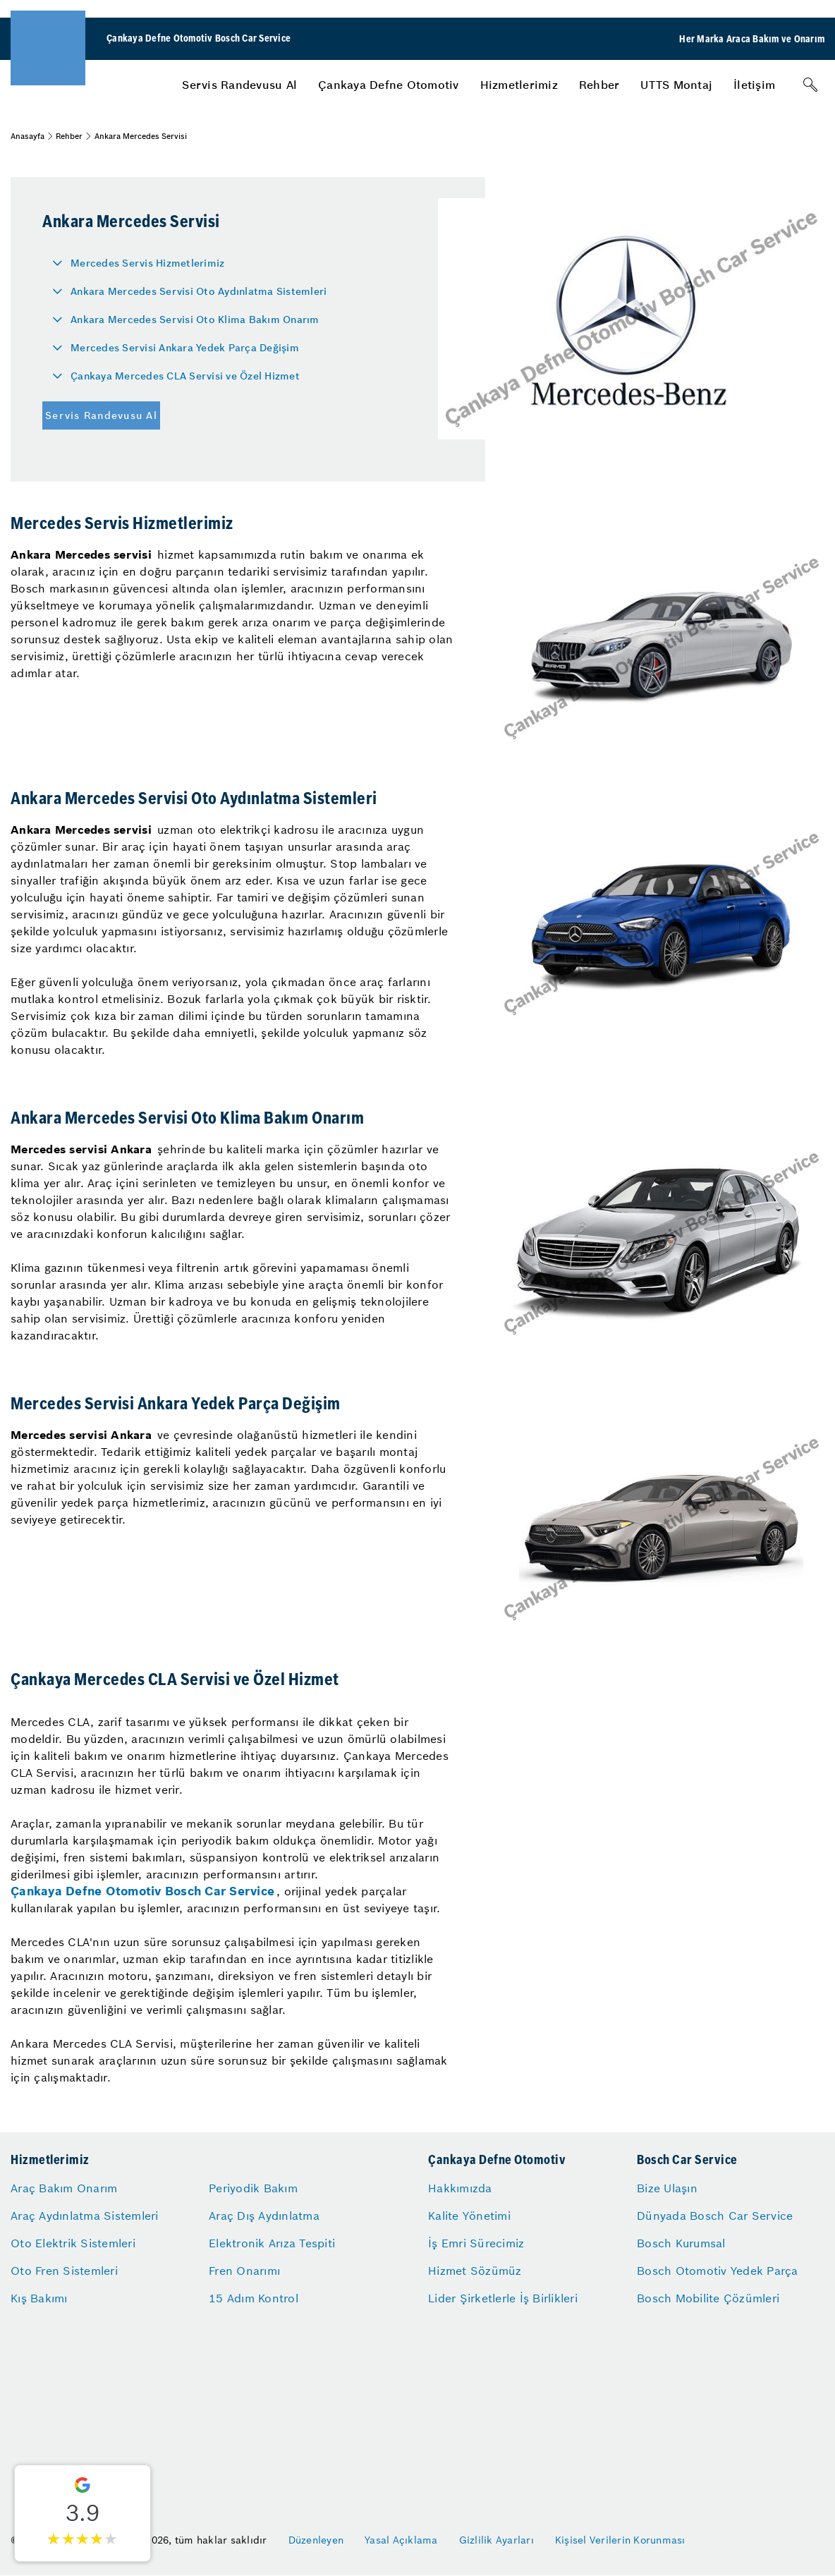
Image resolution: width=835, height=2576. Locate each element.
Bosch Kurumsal (681, 2243)
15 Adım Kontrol (253, 2298)
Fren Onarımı (244, 2271)
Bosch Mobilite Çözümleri (708, 2298)
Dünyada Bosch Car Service (715, 2216)
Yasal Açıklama (401, 2540)
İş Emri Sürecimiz (476, 2243)
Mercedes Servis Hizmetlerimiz (147, 263)
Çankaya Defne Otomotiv (388, 85)
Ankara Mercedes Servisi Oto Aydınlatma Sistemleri (199, 291)
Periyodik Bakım (253, 2188)
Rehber (599, 85)
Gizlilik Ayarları (496, 2540)
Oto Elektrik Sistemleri (73, 2243)
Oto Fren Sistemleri (64, 2271)
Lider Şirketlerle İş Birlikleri (503, 2298)
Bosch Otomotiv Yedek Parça (717, 2271)
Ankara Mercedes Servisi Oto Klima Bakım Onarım (195, 319)
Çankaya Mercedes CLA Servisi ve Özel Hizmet (185, 376)
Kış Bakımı (39, 2298)
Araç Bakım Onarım (64, 2188)
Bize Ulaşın (667, 2188)
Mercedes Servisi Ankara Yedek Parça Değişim (185, 347)
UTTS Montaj (676, 85)
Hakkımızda (460, 2188)
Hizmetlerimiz (519, 85)
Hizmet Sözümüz (475, 2271)
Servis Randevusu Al (239, 85)
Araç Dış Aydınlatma (264, 2216)
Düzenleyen (316, 2540)
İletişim (754, 85)
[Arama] (810, 85)
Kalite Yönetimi (469, 2216)
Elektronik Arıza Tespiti (272, 2243)
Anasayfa (27, 136)
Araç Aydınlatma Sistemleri (85, 2216)
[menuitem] (239, 84)
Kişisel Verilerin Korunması (620, 2540)
